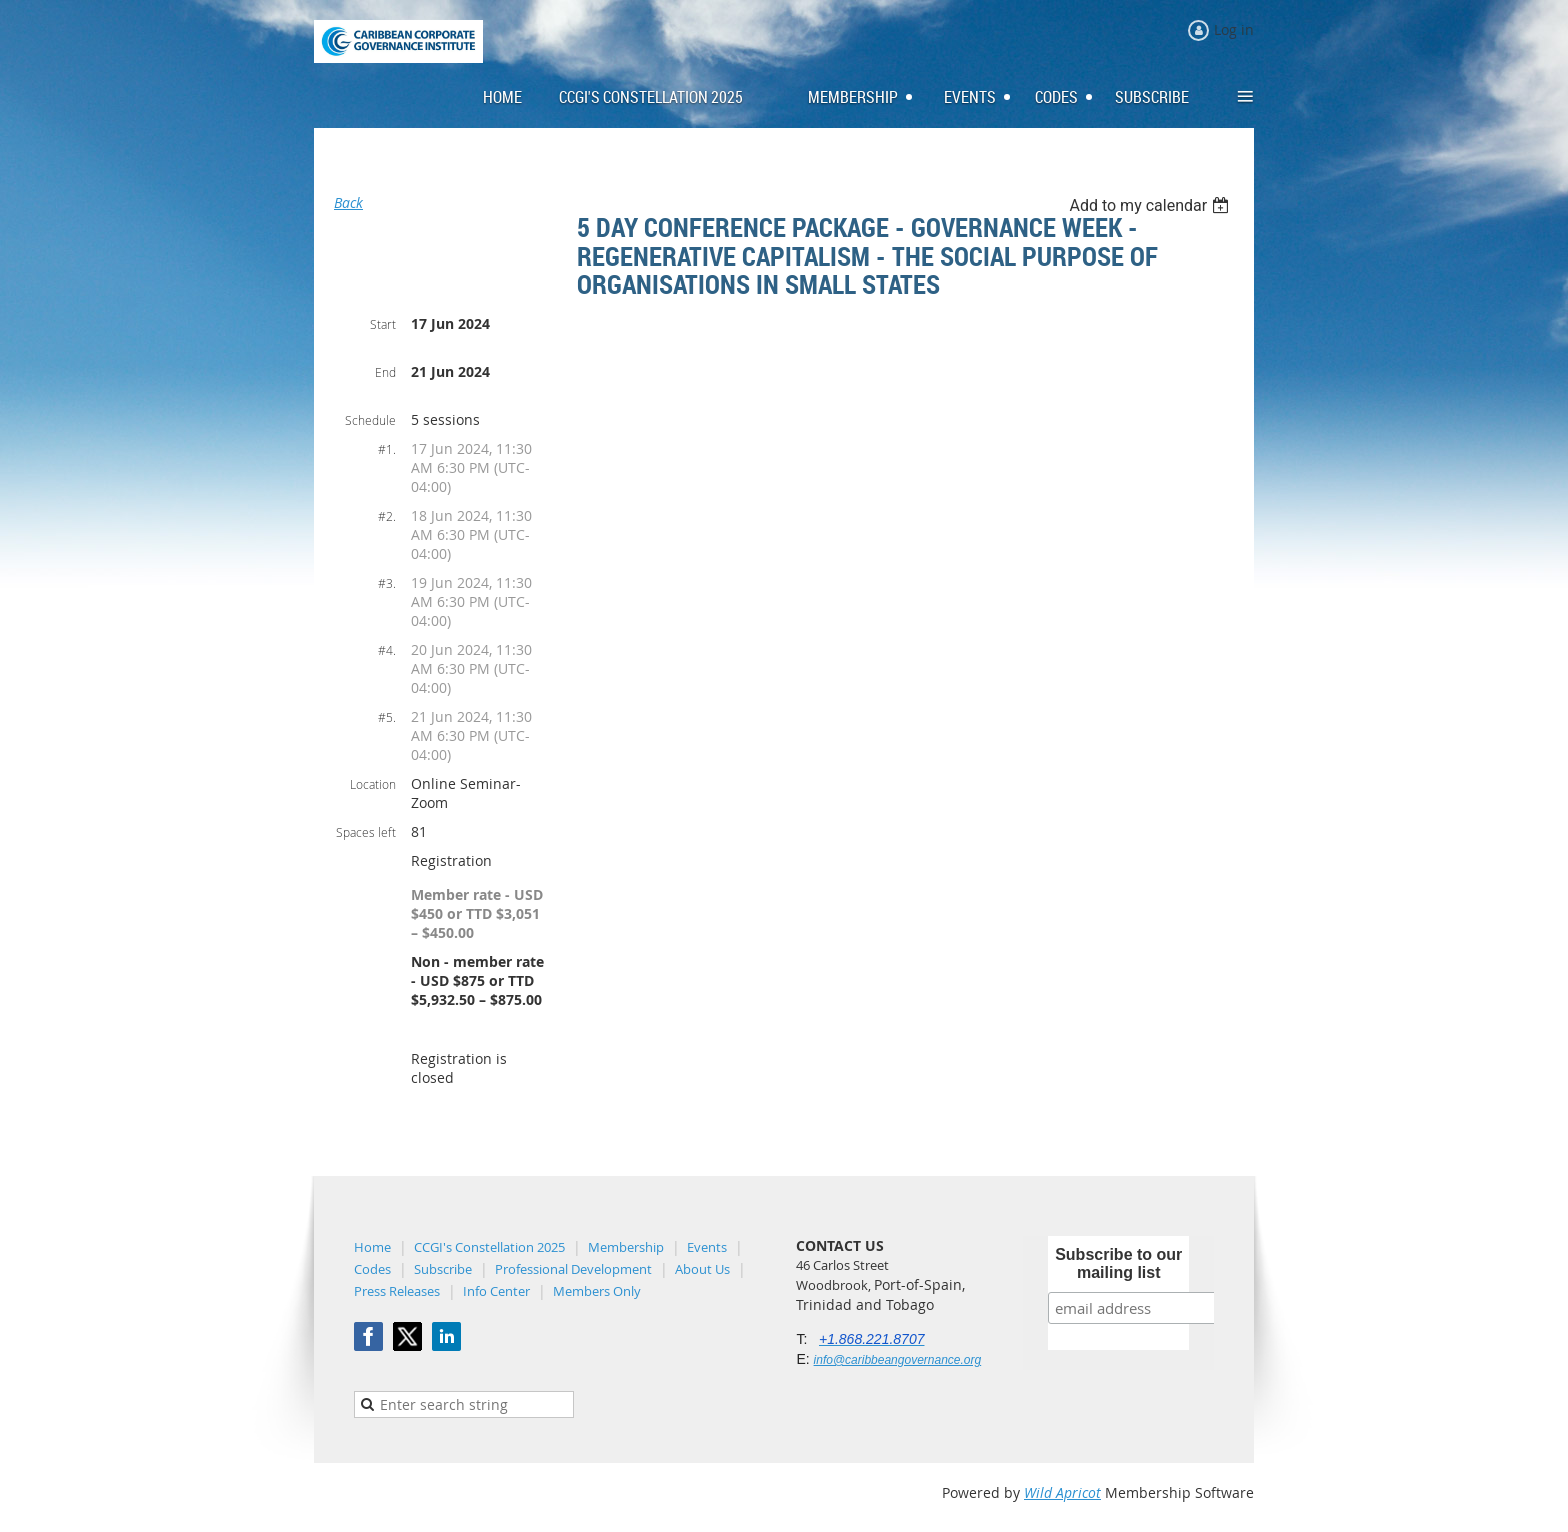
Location (373, 784)
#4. (387, 650)
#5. (387, 717)
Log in (1234, 29)
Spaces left (366, 832)
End (385, 372)
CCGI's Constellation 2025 (489, 1247)
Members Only (597, 1291)
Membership (626, 1247)
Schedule (370, 420)
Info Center (496, 1291)
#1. (387, 449)
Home (372, 1247)
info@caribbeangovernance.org (898, 1360)
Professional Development (573, 1269)
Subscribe (443, 1269)
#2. (387, 516)
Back (348, 202)
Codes (372, 1269)
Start (383, 324)
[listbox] (1151, 205)
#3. (387, 583)
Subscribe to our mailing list (1118, 1263)
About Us (702, 1269)
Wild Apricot (1062, 1492)
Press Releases (397, 1291)
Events (707, 1247)
